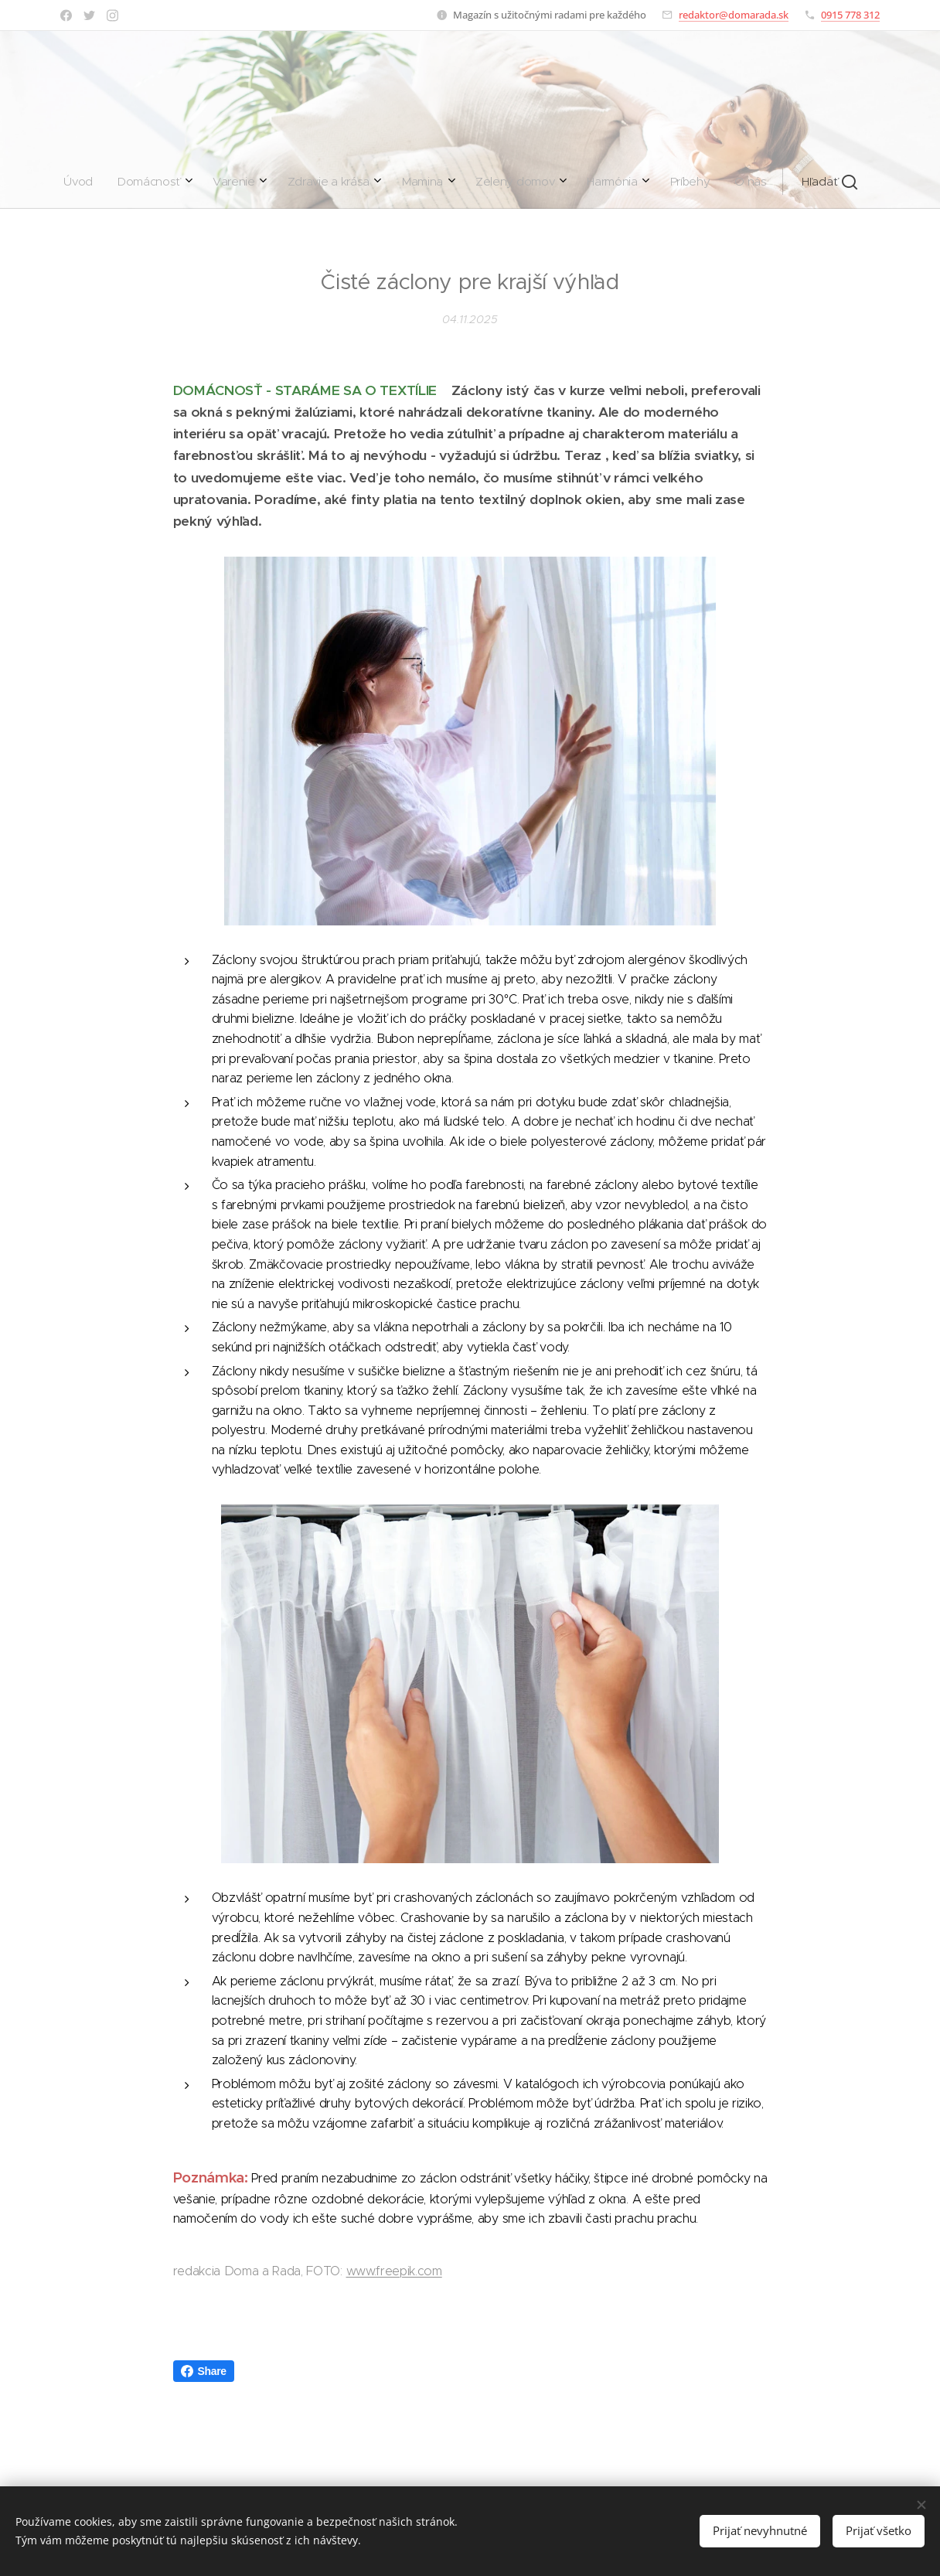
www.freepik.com (394, 2271)
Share (203, 2371)
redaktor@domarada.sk (733, 15)
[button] (600, 181)
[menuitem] (299, 181)
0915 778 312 (850, 15)
